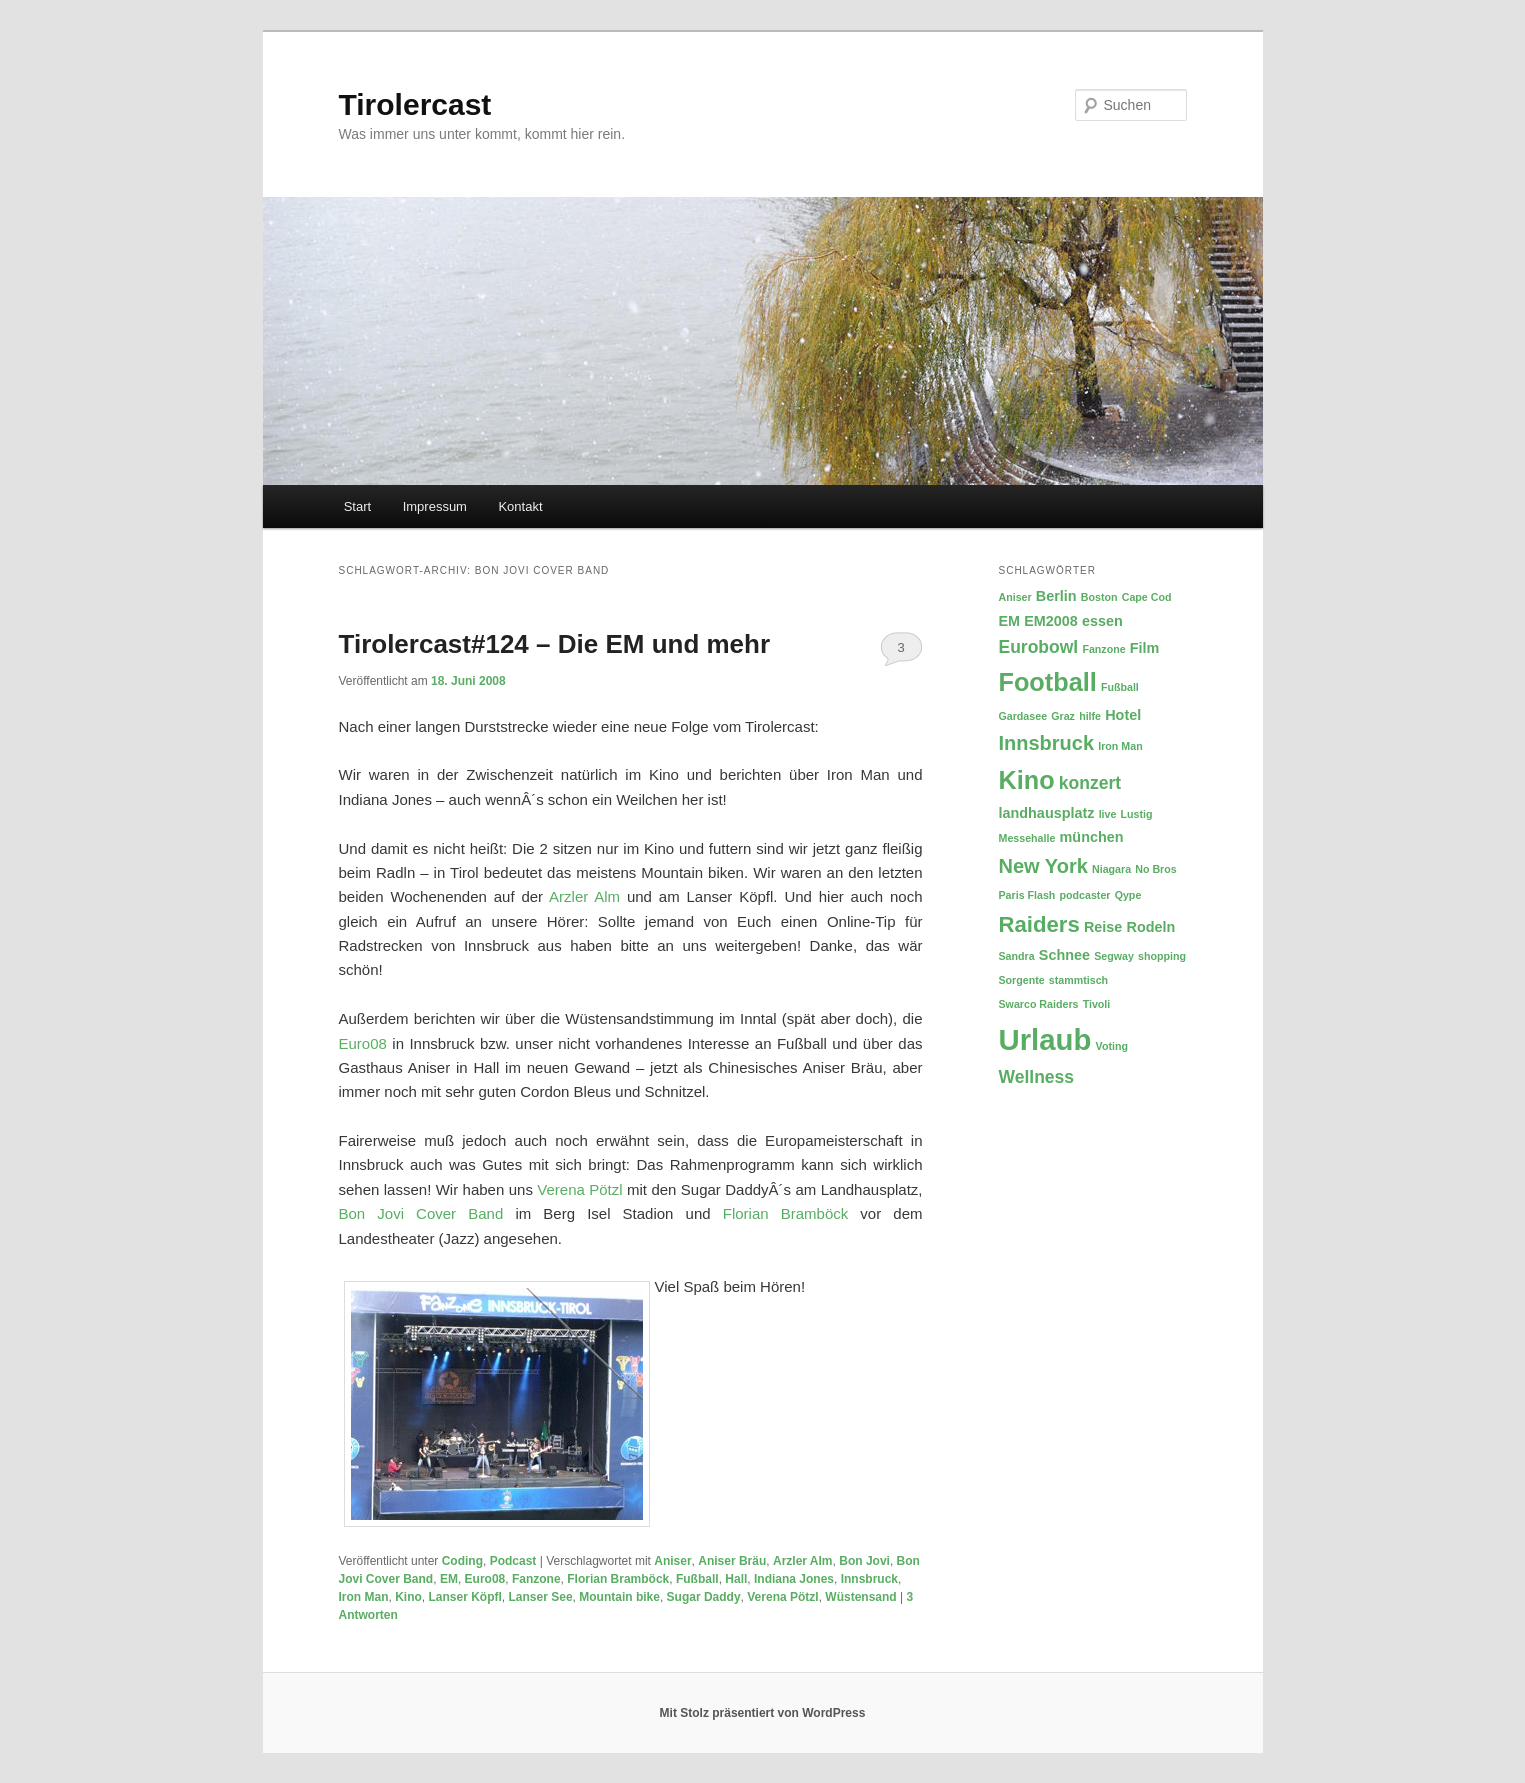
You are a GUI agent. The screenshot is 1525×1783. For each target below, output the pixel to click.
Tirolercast (415, 104)
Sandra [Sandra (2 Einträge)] (1017, 956)
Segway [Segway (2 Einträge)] (1114, 956)
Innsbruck (869, 1579)
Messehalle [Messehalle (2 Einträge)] (1027, 838)
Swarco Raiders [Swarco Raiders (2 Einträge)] (1039, 1004)
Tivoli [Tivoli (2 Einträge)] (1097, 1004)
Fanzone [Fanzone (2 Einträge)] (1103, 649)
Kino (408, 1597)
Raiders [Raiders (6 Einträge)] (1039, 924)
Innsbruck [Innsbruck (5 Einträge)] (1047, 743)
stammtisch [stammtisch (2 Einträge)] (1078, 980)
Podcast (513, 1561)
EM (449, 1579)
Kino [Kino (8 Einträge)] (1027, 780)
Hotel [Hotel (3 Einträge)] (1123, 715)
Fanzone (536, 1579)
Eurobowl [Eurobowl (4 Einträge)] (1039, 647)
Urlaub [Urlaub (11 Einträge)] (1045, 1039)
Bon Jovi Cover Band (421, 1213)
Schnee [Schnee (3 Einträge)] (1064, 955)
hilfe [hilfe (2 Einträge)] (1090, 716)
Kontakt (520, 506)
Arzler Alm (584, 896)
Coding (462, 1561)
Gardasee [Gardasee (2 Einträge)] (1023, 716)
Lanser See (541, 1597)
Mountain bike (619, 1597)
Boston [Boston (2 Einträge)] (1099, 597)
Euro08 (363, 1043)
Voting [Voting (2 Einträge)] (1112, 1046)
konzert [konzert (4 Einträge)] (1090, 783)
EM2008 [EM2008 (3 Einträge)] (1051, 621)
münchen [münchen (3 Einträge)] (1092, 837)
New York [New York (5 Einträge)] (1043, 866)
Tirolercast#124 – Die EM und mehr (555, 644)
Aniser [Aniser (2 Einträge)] (1015, 597)
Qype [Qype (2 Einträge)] (1128, 895)
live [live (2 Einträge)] (1108, 814)
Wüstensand (860, 1597)
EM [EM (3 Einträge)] (1010, 621)
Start (357, 506)
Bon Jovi (864, 1561)
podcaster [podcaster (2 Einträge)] (1085, 895)
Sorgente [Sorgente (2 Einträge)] (1022, 980)
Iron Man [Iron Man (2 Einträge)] (1120, 746)
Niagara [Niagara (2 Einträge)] (1111, 869)
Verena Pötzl (579, 1189)
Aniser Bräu (732, 1561)
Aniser (672, 1561)
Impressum (435, 506)
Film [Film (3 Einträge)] (1145, 648)
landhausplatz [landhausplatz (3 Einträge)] (1047, 813)
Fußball (697, 1579)
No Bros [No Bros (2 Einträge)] (1155, 869)
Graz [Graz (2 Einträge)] (1063, 716)
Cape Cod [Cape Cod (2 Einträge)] (1147, 597)
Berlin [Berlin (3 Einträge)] (1056, 596)
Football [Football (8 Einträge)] (1048, 682)
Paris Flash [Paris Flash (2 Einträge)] (1027, 895)
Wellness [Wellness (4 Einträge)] (1037, 1077)
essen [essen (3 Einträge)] (1102, 621)
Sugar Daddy (704, 1597)
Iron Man (364, 1597)
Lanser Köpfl (465, 1597)
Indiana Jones (794, 1579)
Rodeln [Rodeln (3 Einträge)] (1151, 927)
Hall (736, 1579)
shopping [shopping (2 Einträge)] (1162, 956)
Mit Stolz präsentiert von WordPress (763, 1713)
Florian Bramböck (786, 1213)
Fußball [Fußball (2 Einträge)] (1120, 687)
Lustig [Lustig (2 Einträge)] (1137, 814)
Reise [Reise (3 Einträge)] (1103, 927)
